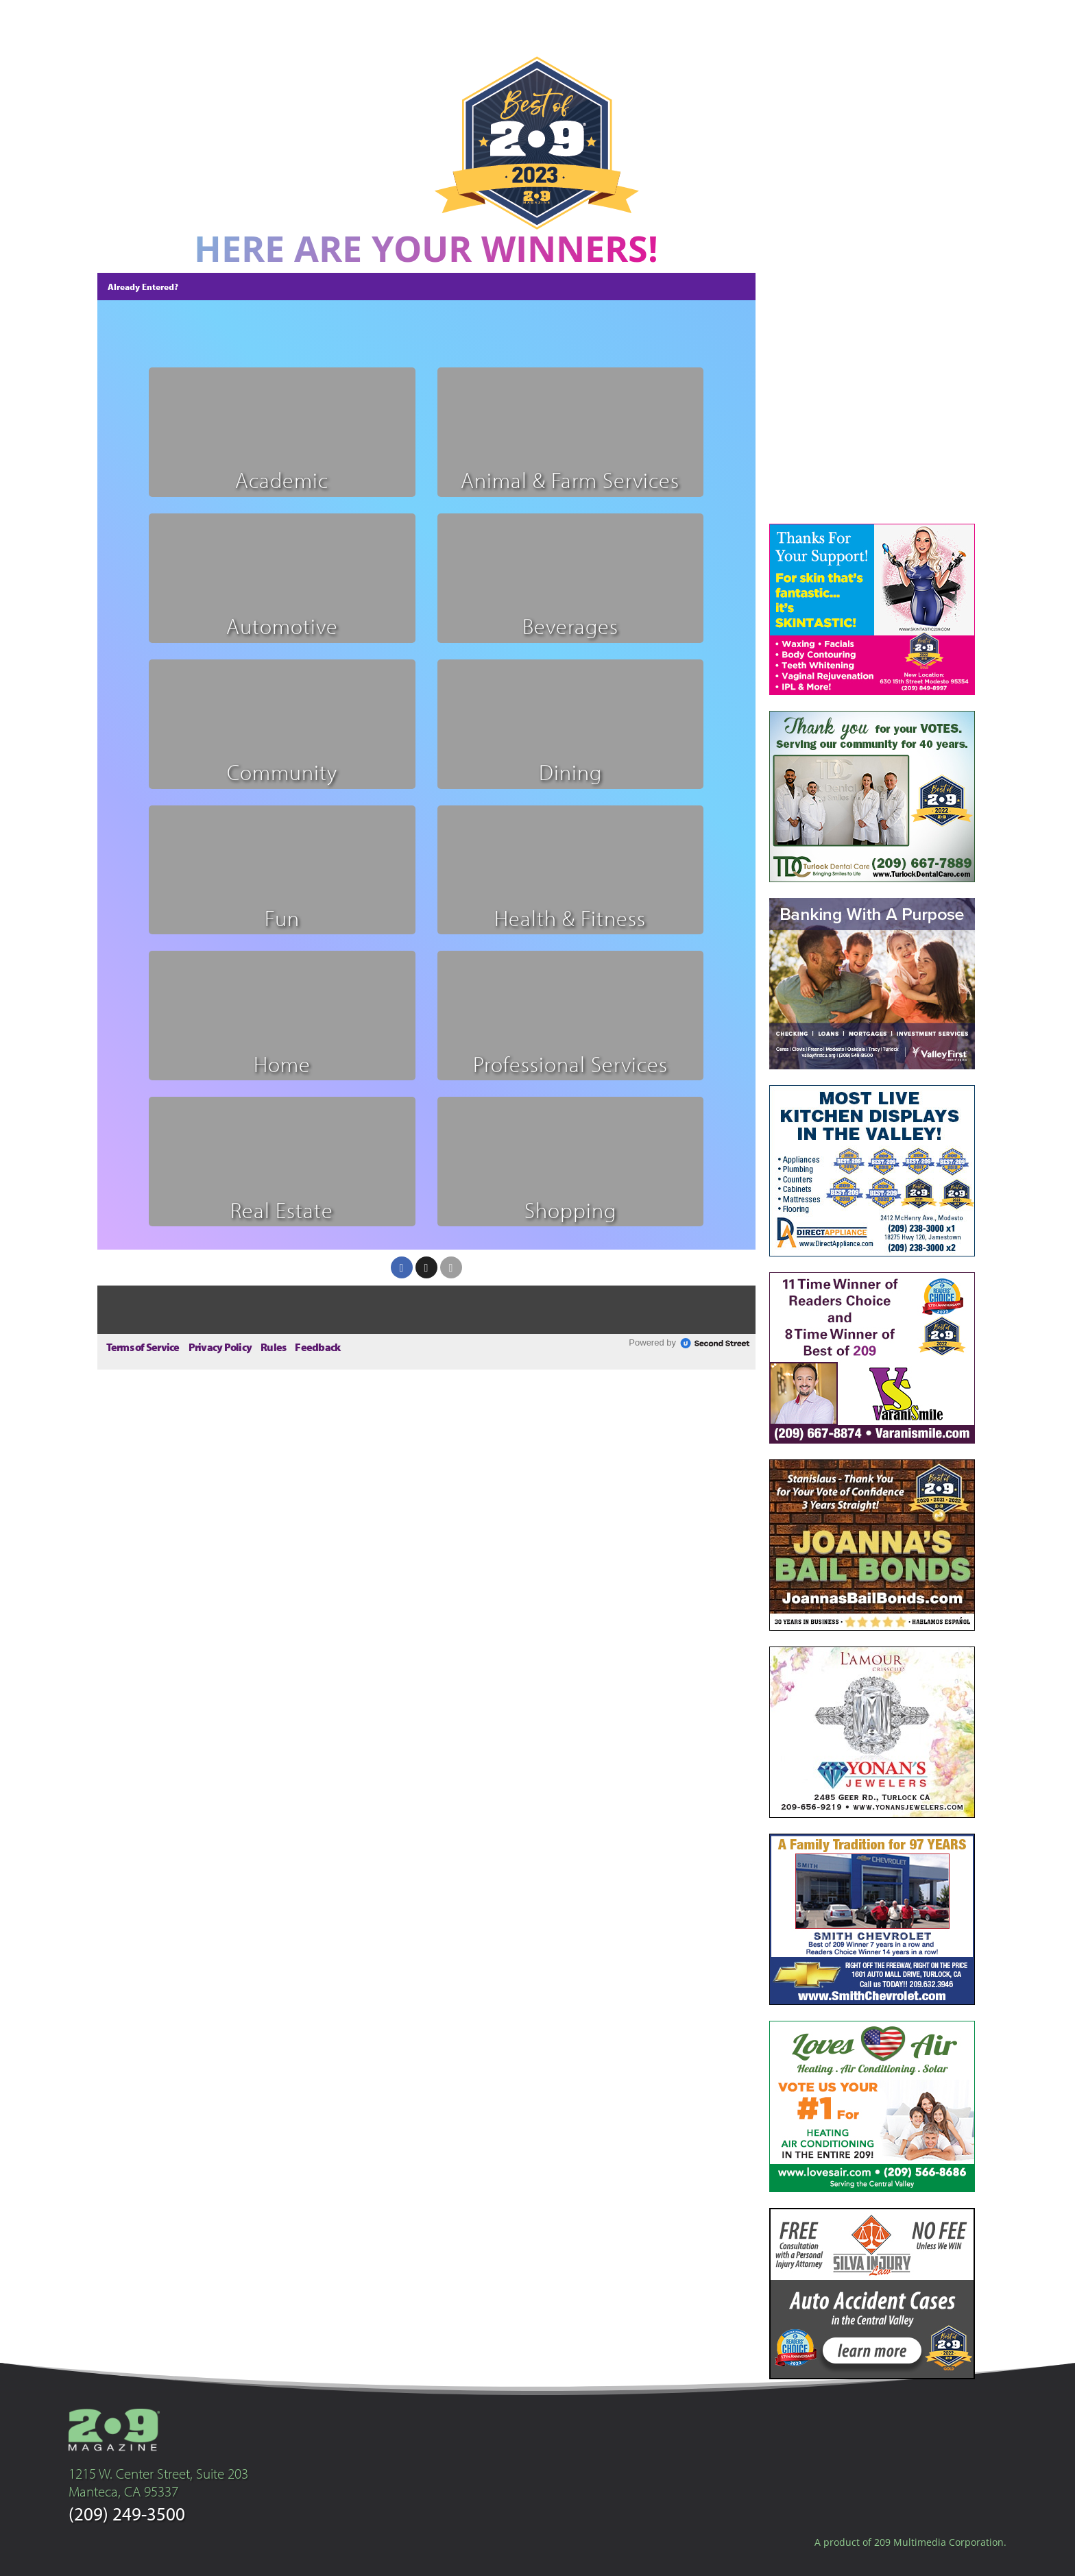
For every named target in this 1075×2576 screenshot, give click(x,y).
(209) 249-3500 (127, 2513)
